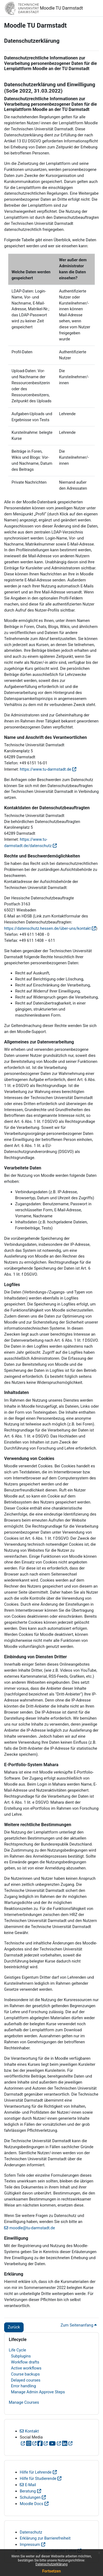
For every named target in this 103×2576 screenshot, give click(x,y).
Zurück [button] (14, 2327)
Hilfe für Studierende (38, 2478)
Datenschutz (31, 2532)
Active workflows (26, 2368)
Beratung (28, 2491)
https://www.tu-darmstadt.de (45, 769)
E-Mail (30, 2484)
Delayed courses (25, 2380)
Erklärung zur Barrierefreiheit (45, 2538)
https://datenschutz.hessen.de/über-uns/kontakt (47, 928)
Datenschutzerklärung (51, 2564)
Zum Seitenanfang (78, 2325)
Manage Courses (24, 2402)
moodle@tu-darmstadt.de (32, 2227)
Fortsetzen (51, 2571)
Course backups (25, 2374)
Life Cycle (17, 2350)
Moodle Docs (31, 2503)
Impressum (30, 2544)
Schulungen (30, 2497)
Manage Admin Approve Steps (38, 2391)
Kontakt (32, 2431)
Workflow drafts (25, 2362)
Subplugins (21, 2356)
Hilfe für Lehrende (36, 2472)
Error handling (23, 2385)
